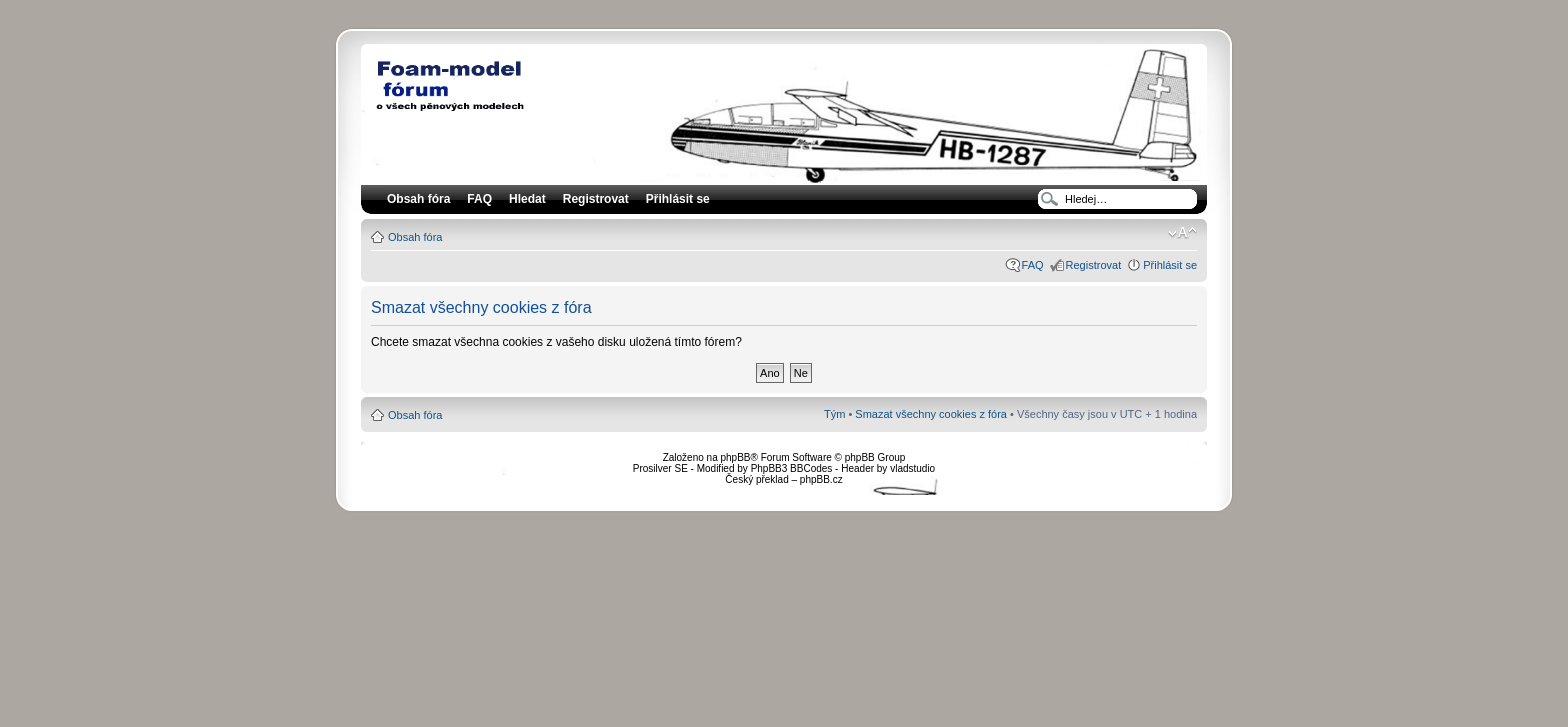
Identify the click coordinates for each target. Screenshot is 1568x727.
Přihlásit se (1170, 265)
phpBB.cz (821, 479)
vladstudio (912, 468)
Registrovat (596, 199)
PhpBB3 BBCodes (792, 468)
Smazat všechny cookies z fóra (931, 414)
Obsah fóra (415, 237)
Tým (834, 414)
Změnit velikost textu (1182, 233)
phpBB (735, 457)
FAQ (1033, 265)
